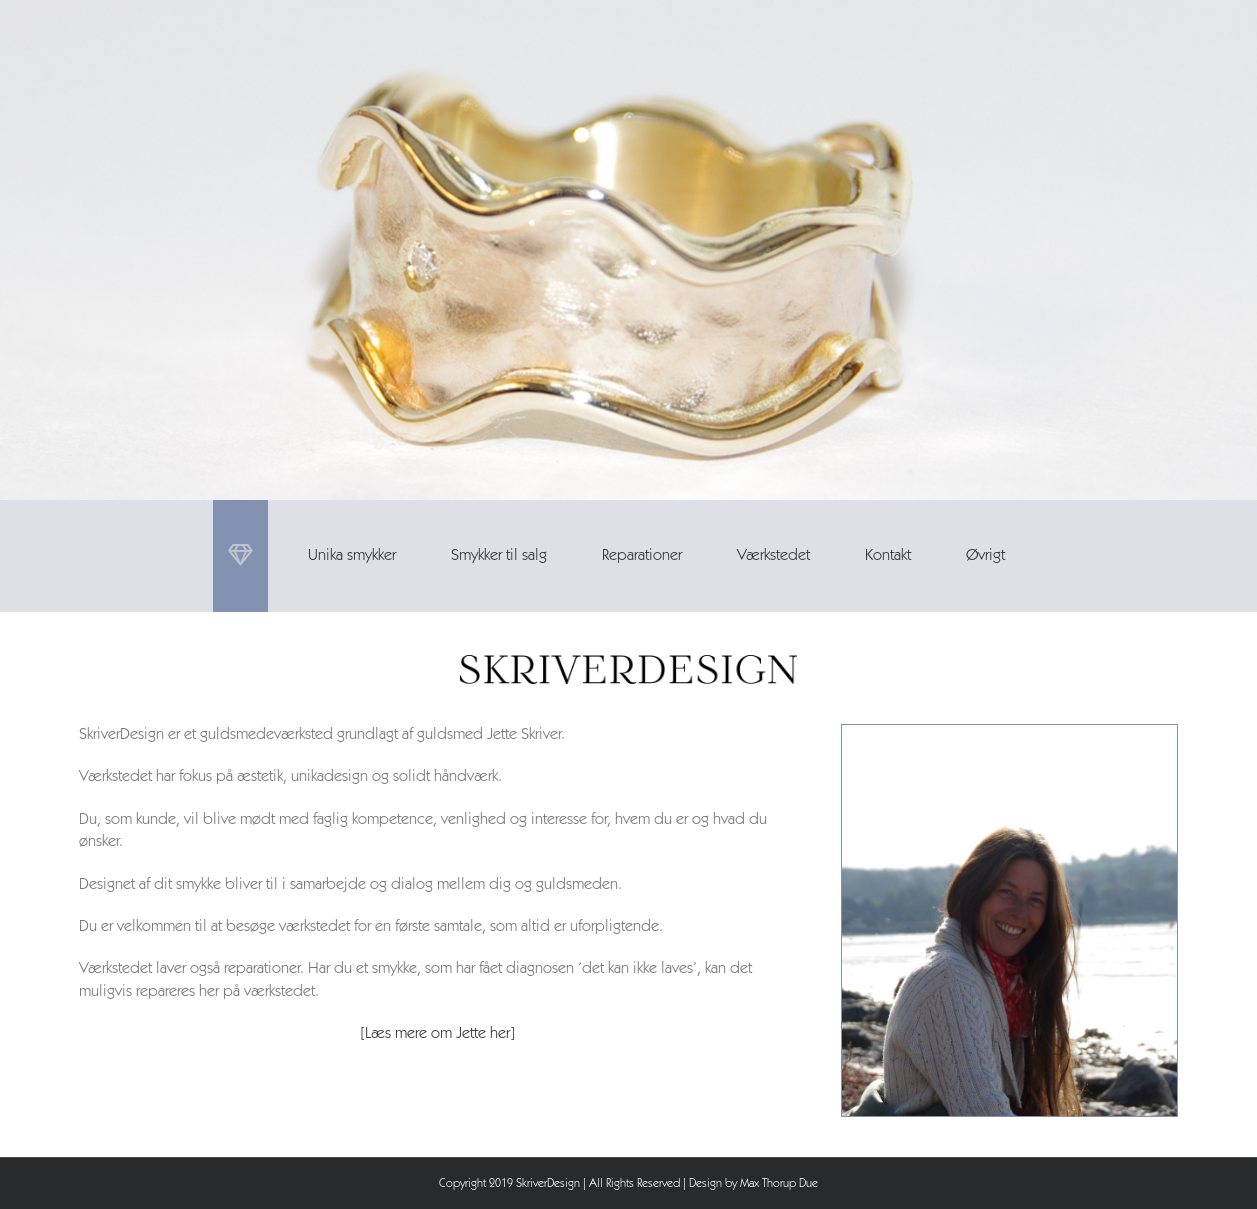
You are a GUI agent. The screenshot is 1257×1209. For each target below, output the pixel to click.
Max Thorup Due (779, 1184)
